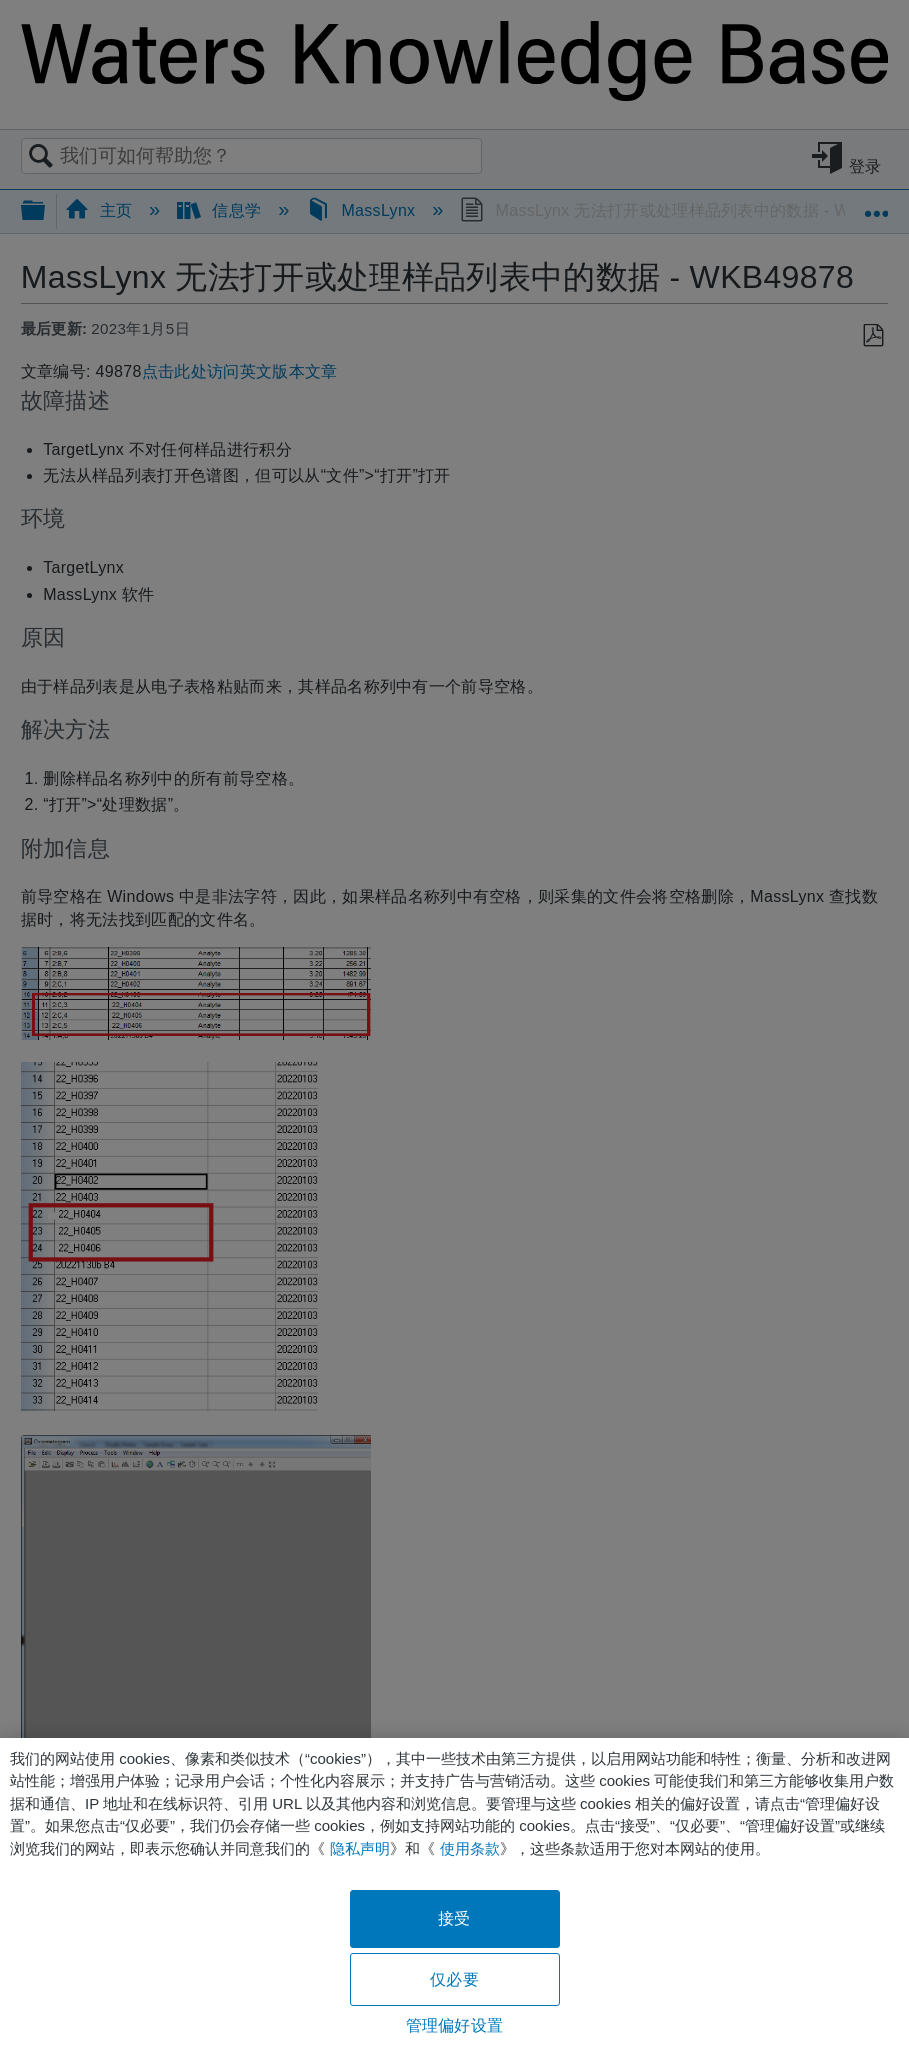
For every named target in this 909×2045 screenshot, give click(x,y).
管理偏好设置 (454, 2025)
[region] (454, 1891)
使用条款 (470, 1848)
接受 (454, 1918)
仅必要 (454, 1979)
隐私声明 (360, 1848)
